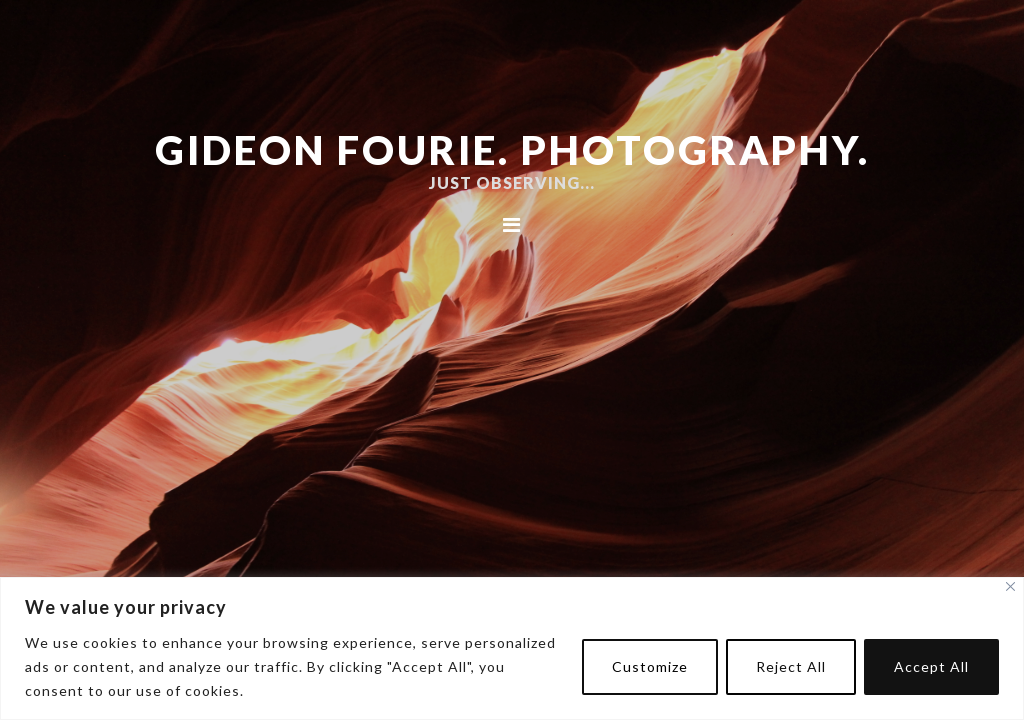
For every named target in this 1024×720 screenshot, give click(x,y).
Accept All (931, 666)
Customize (650, 666)
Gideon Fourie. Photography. (512, 150)
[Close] (1010, 586)
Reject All (791, 666)
